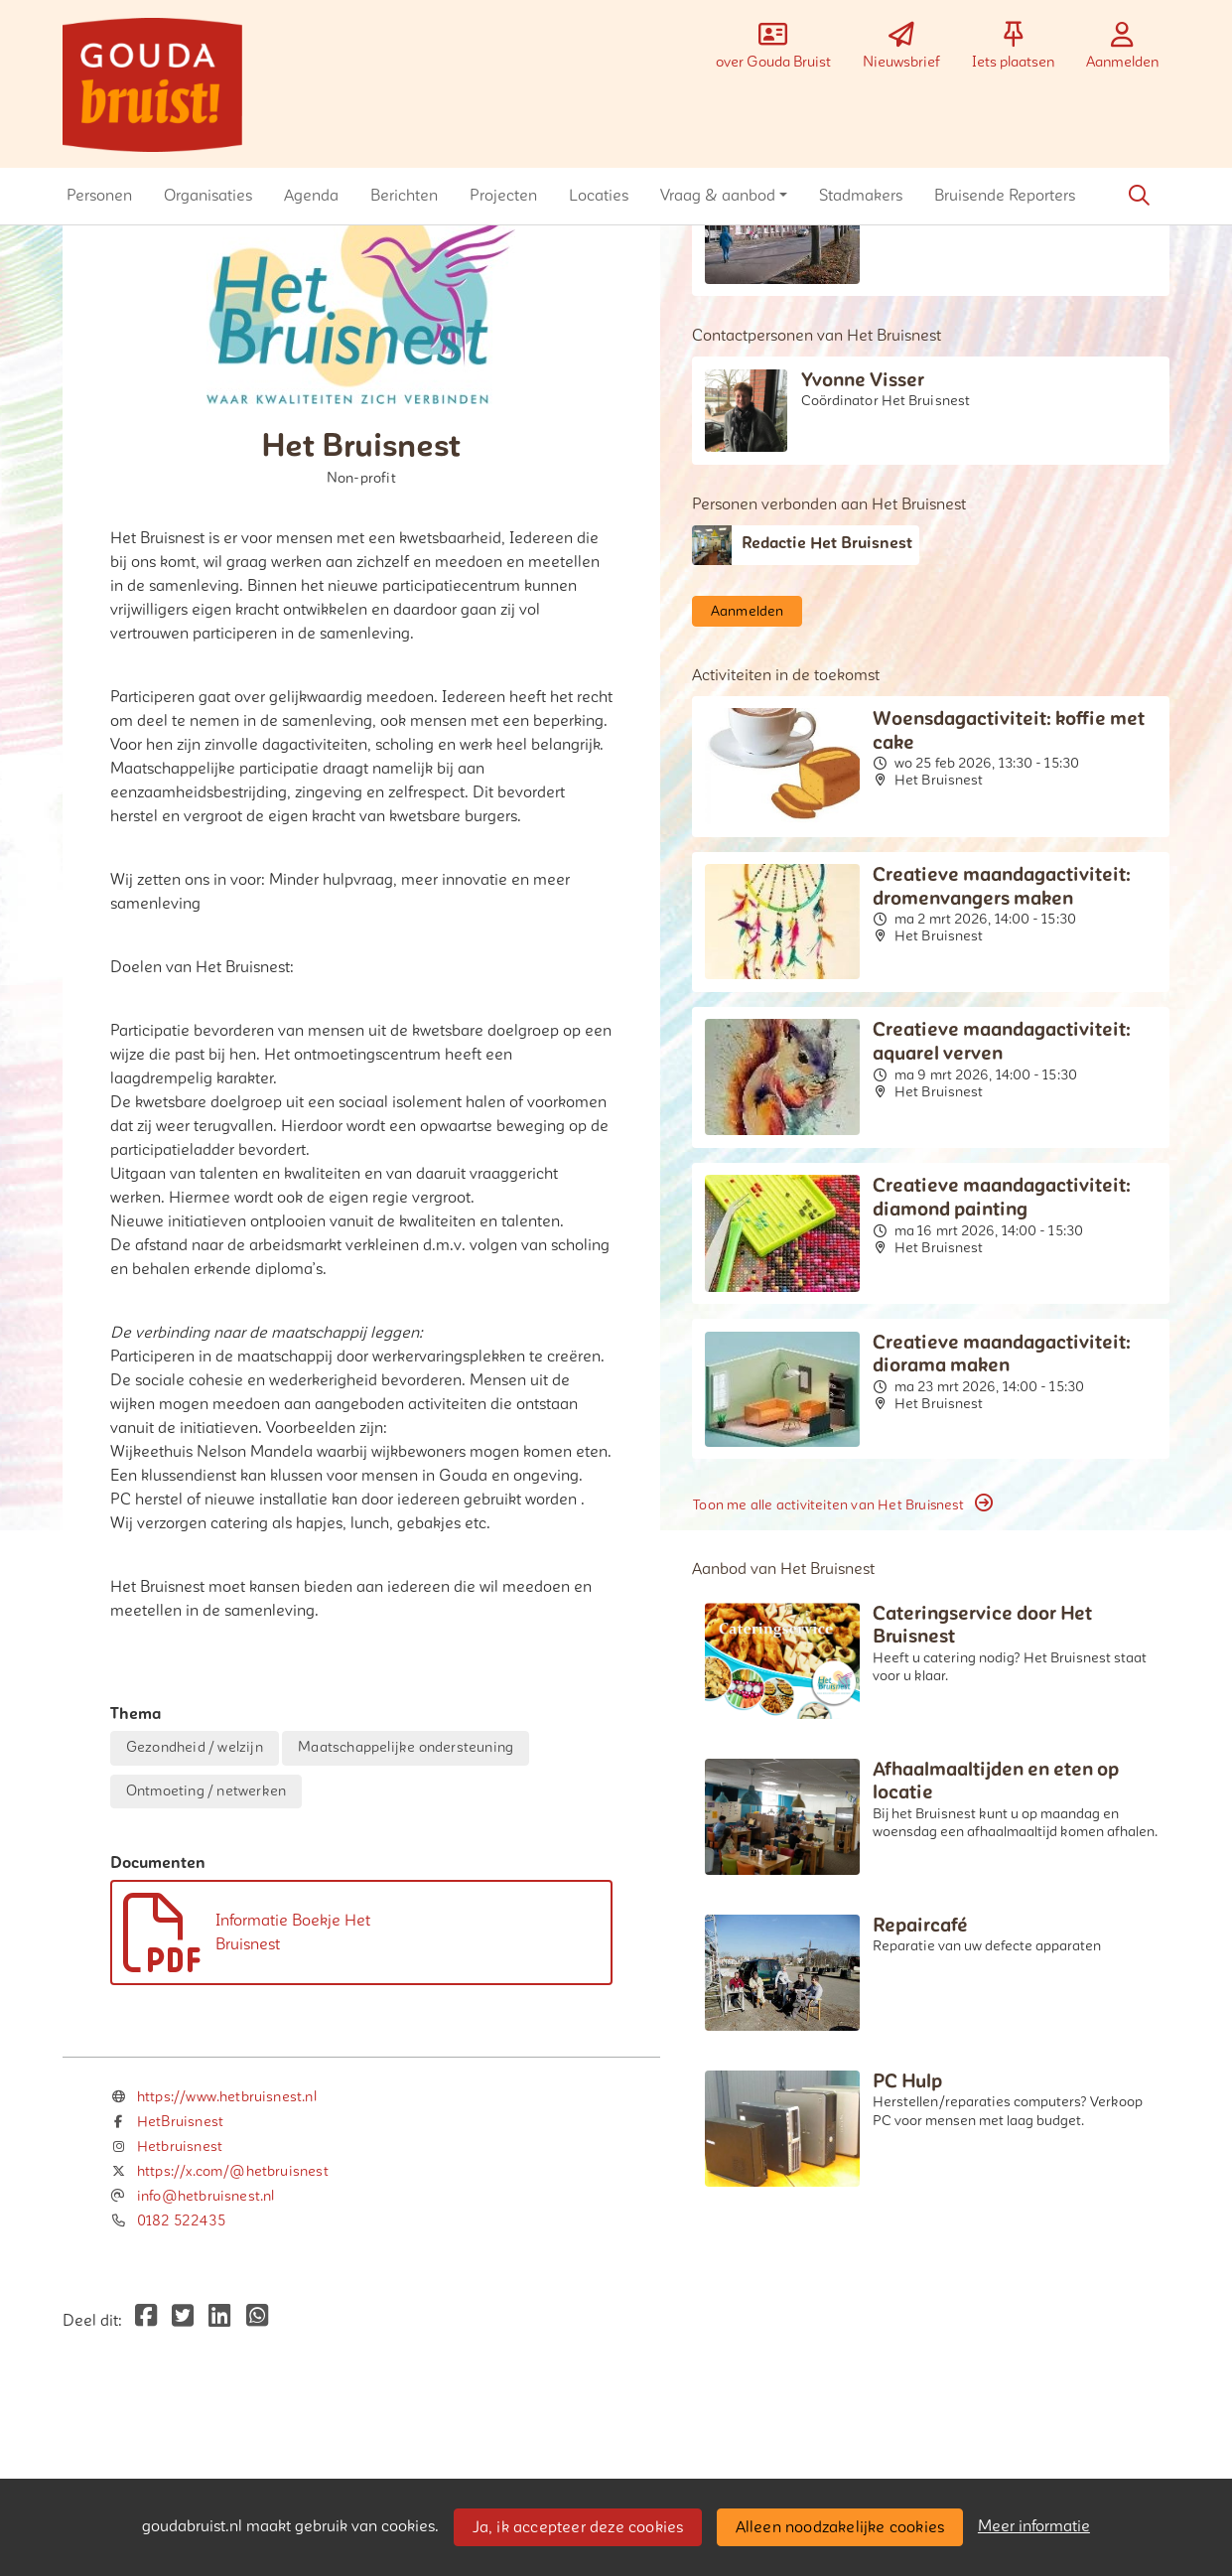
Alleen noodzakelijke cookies (840, 2527)
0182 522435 (181, 2221)
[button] (99, 195)
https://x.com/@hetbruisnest (233, 2171)
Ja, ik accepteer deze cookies (578, 2527)
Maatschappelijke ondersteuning (405, 1747)
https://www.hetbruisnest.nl (227, 2096)
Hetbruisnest (179, 2146)
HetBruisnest (180, 2121)
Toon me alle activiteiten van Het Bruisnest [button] (843, 1504)
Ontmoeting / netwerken (206, 1791)
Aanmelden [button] (747, 611)
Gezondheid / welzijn (194, 1747)
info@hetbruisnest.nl (206, 2196)
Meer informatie (1034, 2526)
